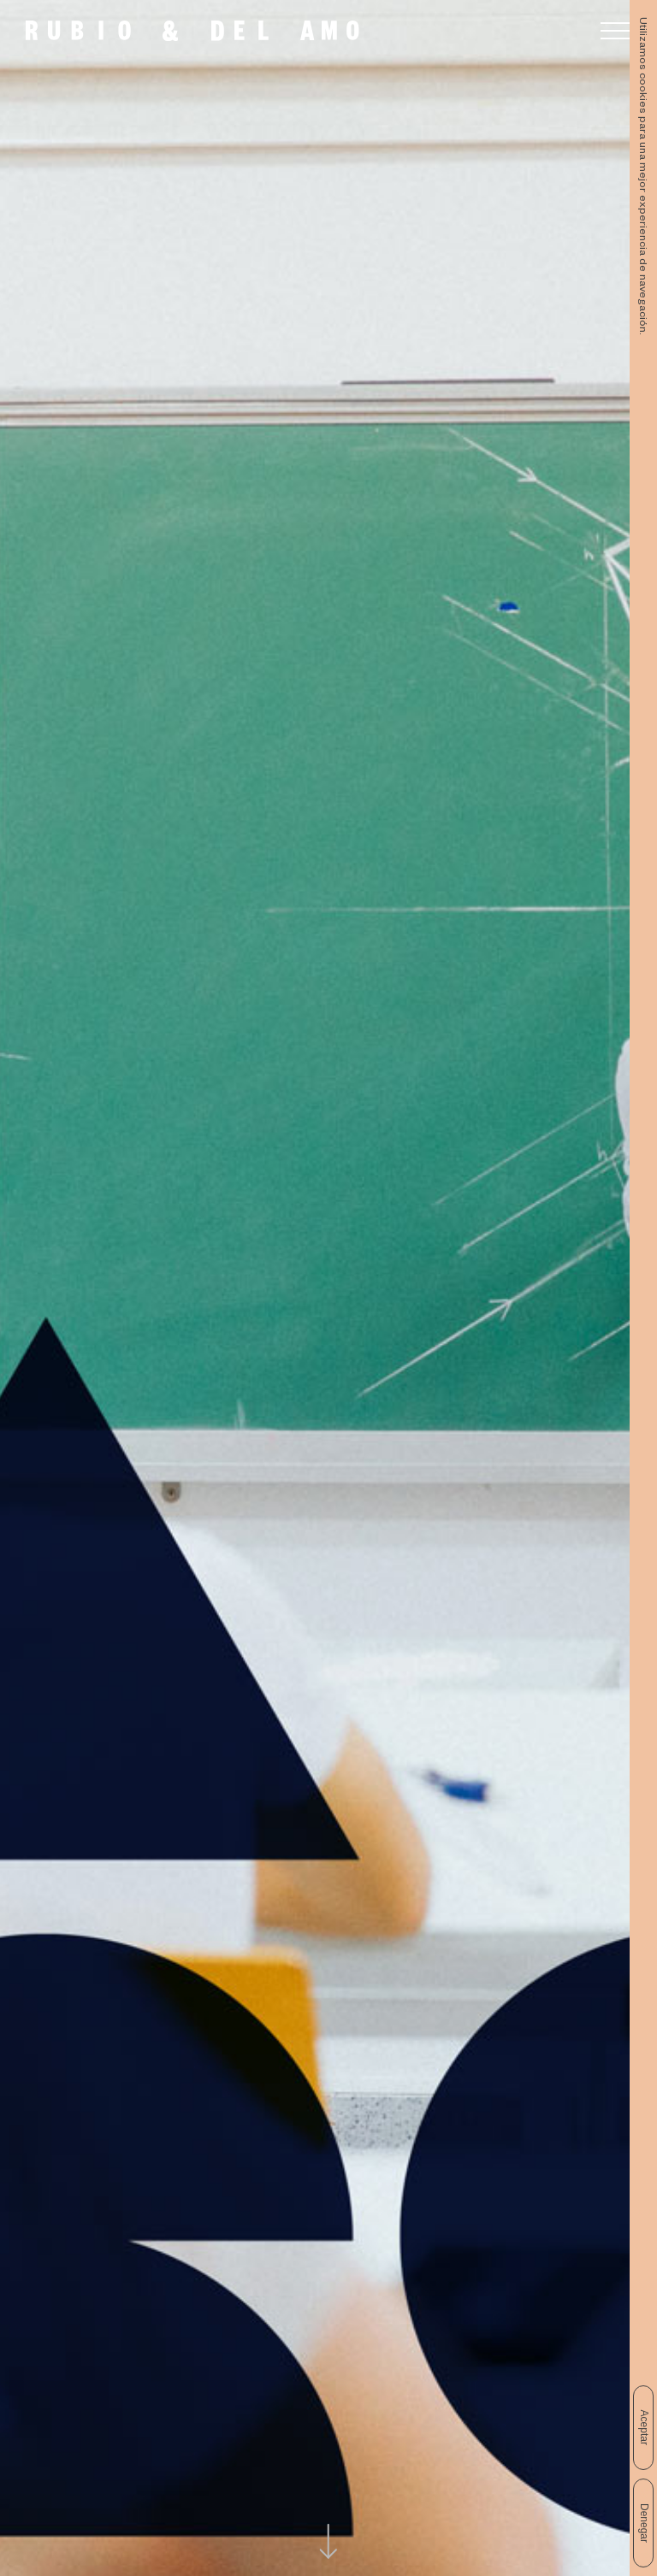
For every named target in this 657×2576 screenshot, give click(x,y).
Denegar (644, 2523)
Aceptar (644, 2427)
